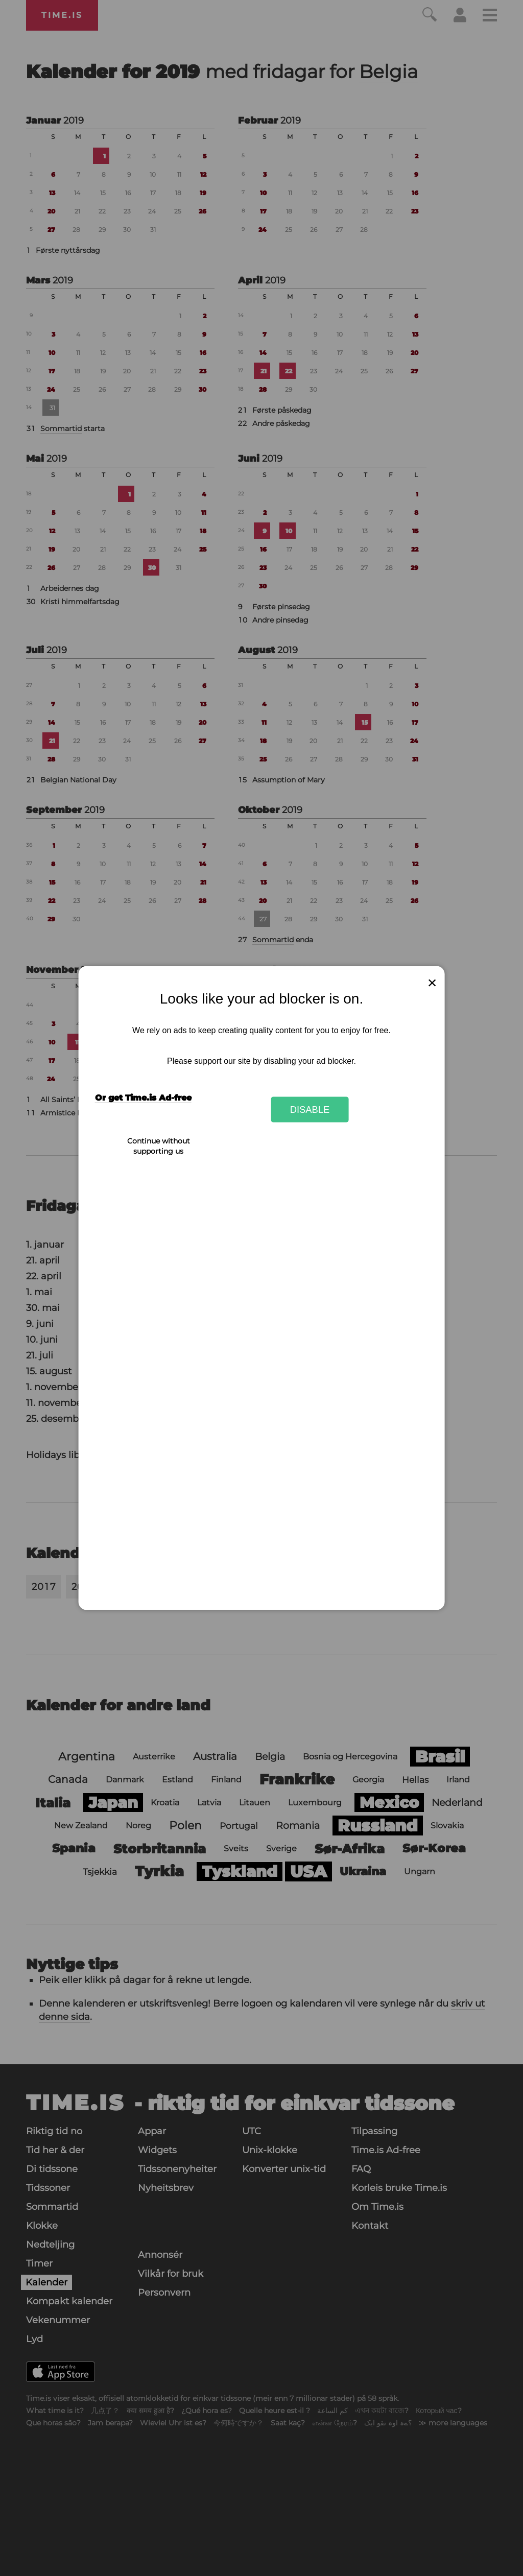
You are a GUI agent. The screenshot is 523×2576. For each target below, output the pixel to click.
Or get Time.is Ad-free (143, 1098)
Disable (310, 1109)
